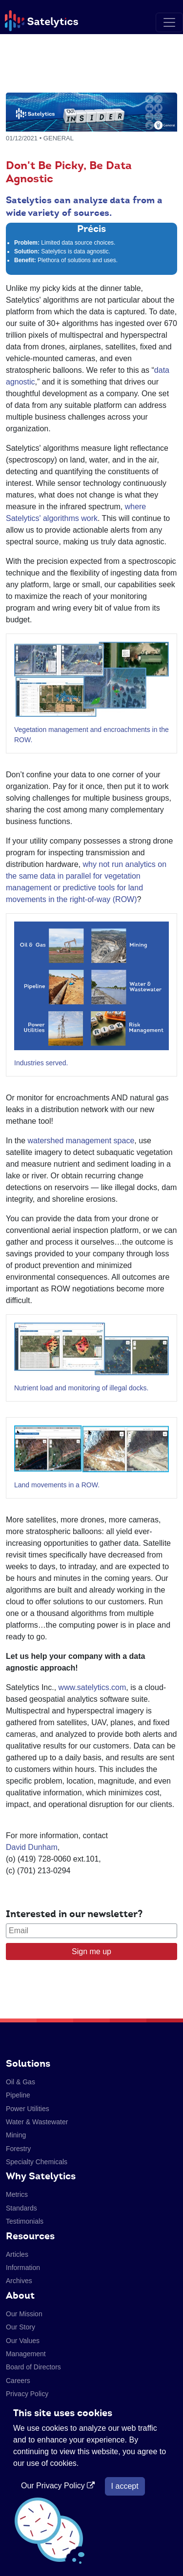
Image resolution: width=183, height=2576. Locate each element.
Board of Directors (33, 2367)
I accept (125, 2486)
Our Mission (24, 2314)
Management (26, 2354)
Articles (17, 2254)
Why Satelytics (41, 2176)
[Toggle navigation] (169, 22)
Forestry (18, 2149)
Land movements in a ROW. (57, 1485)
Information (23, 2267)
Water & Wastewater (37, 2122)
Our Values (23, 2341)
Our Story (20, 2327)
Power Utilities (27, 2109)
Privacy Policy (27, 2394)
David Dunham (32, 1847)
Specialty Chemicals (36, 2162)
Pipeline (18, 2095)
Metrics (17, 2194)
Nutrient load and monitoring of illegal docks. (81, 1388)
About (20, 2295)
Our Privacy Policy (59, 2485)
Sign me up (91, 1951)
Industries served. (41, 1063)
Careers (18, 2380)
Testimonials (24, 2221)
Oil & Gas (20, 2082)
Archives (19, 2281)
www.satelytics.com (91, 1687)
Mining (16, 2135)
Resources (30, 2236)
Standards (21, 2208)
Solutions (28, 2063)
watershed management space (80, 1140)
